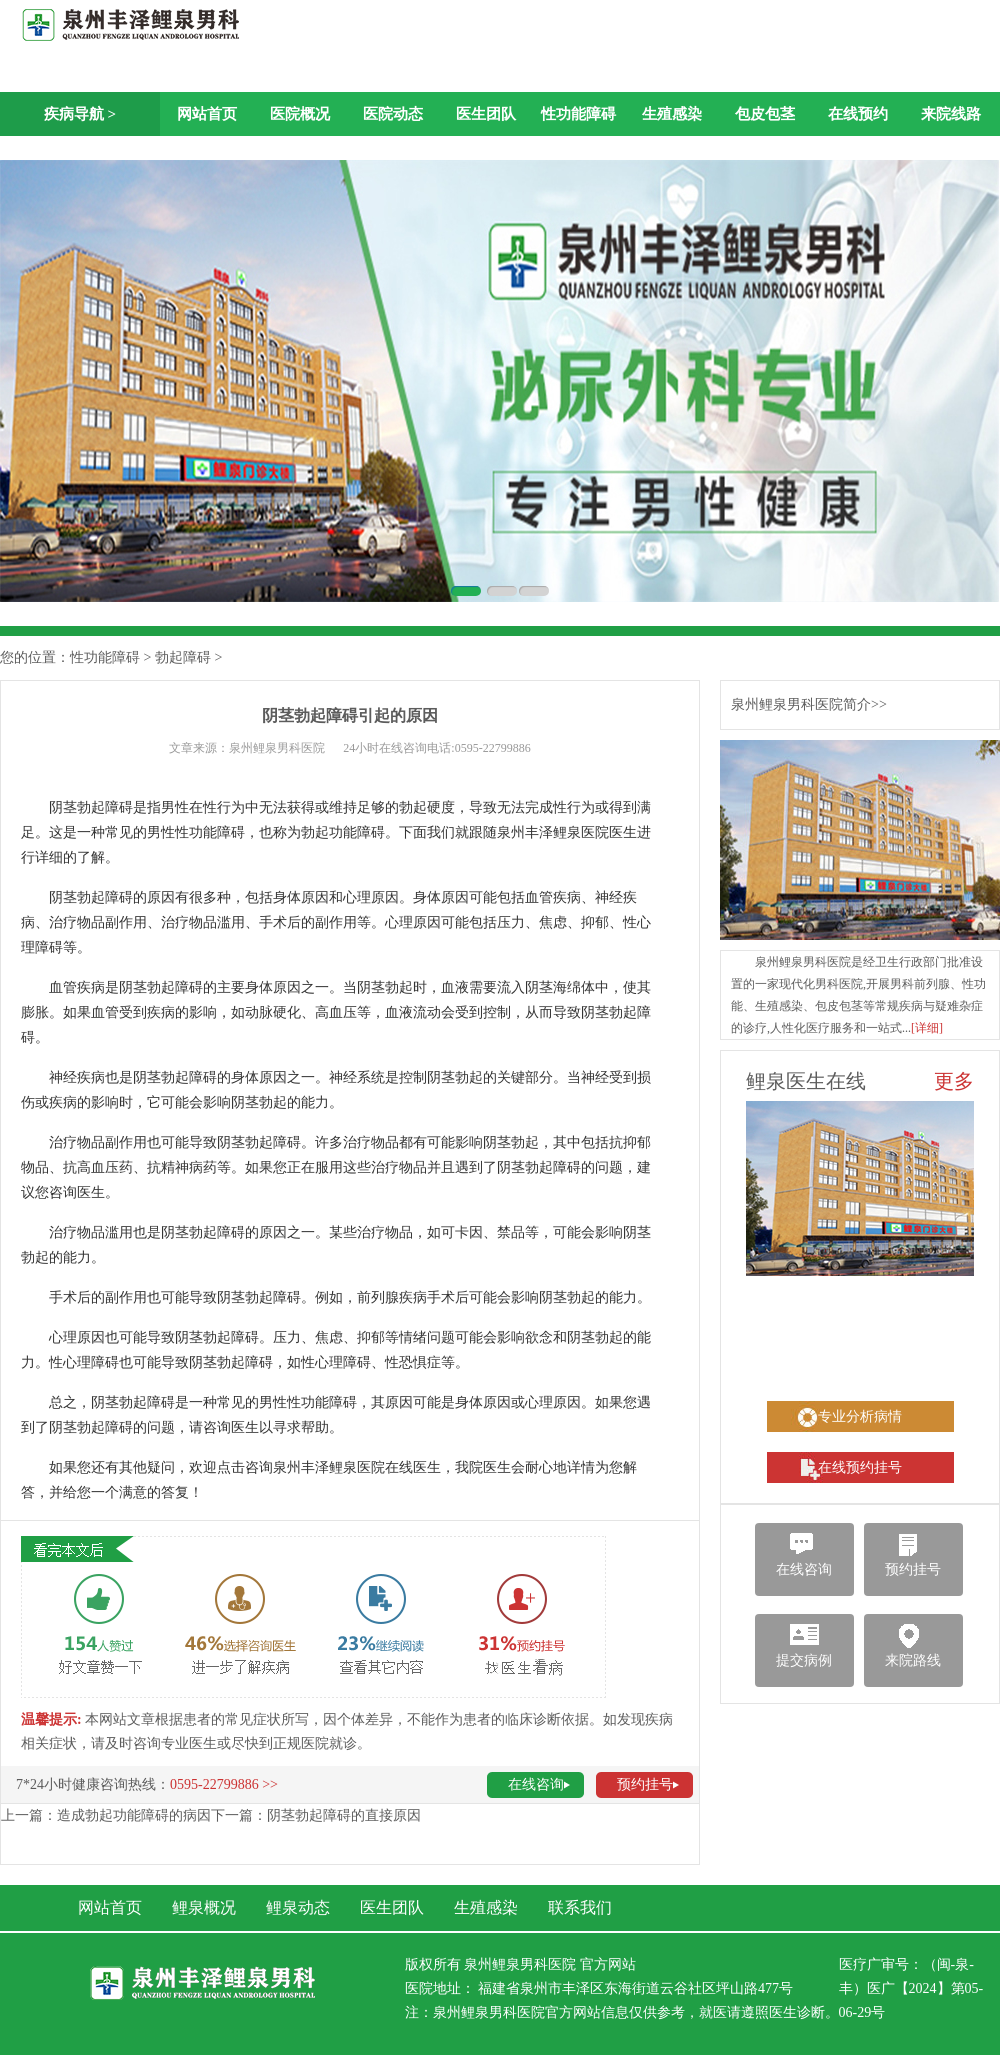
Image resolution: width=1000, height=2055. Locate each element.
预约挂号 (645, 1784)
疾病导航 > (80, 114)
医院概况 (300, 114)
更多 (954, 1081)
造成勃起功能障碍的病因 (134, 1815)
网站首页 (207, 114)
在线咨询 (536, 1784)
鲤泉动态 (298, 1907)
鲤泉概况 (204, 1907)
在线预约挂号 (860, 1467)
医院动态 (393, 114)
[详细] (927, 1028)
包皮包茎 (765, 114)
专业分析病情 (860, 1416)
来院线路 (951, 114)
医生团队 (486, 114)
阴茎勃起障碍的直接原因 (344, 1815)
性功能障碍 (578, 114)
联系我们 (580, 1907)
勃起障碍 (183, 657)
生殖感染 (672, 114)
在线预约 (858, 114)
